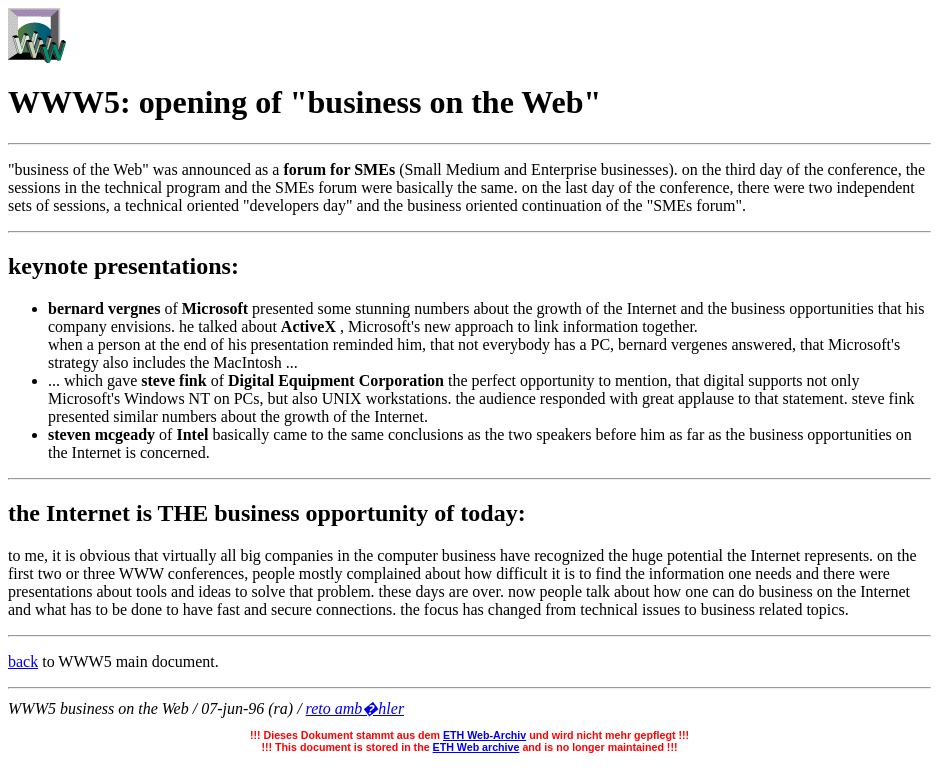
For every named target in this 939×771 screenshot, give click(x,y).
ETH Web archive (476, 747)
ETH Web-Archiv (484, 735)
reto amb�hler (355, 708)
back (23, 661)
